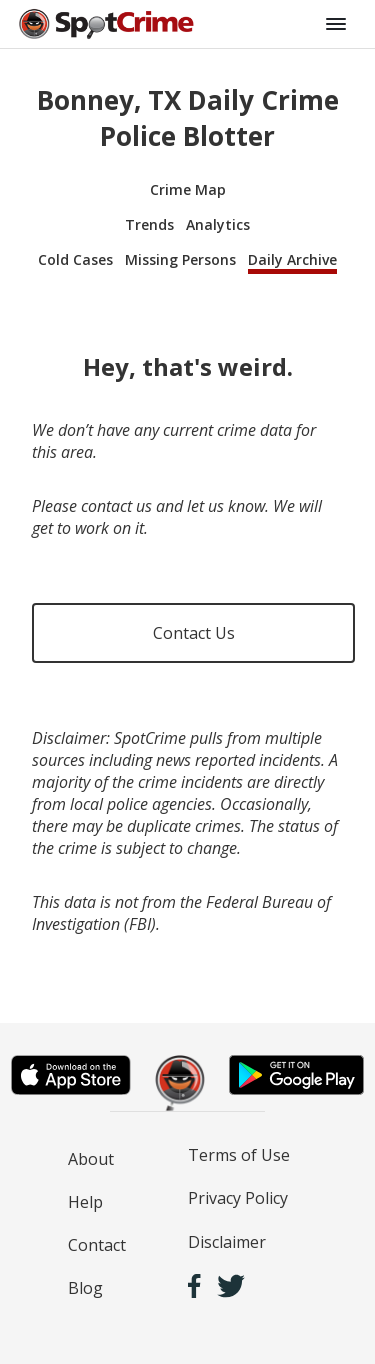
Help (85, 1202)
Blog (85, 1288)
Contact (97, 1245)
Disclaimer (227, 1242)
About (91, 1159)
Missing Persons (180, 259)
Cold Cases (75, 259)
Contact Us (194, 633)
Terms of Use (239, 1155)
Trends (149, 224)
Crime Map (188, 189)
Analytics (218, 224)
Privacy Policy (238, 1198)
